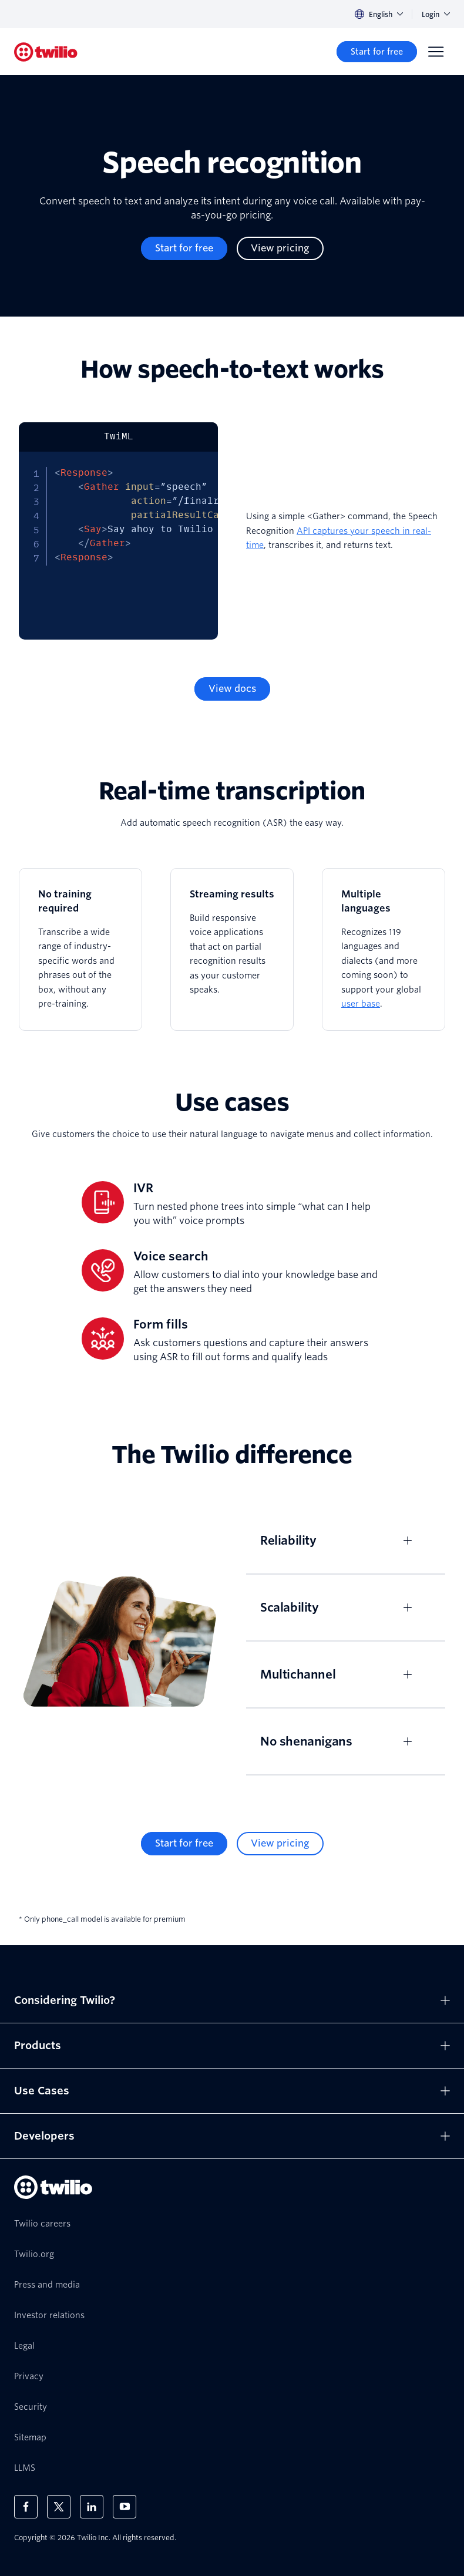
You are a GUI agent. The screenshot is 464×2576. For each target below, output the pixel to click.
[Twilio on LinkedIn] (91, 2506)
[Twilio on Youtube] (124, 2506)
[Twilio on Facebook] (26, 2506)
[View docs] (232, 689)
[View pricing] (280, 248)
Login (436, 14)
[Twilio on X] (58, 2506)
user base (360, 1003)
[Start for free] (377, 51)
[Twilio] (46, 52)
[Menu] (436, 52)
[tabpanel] (118, 546)
